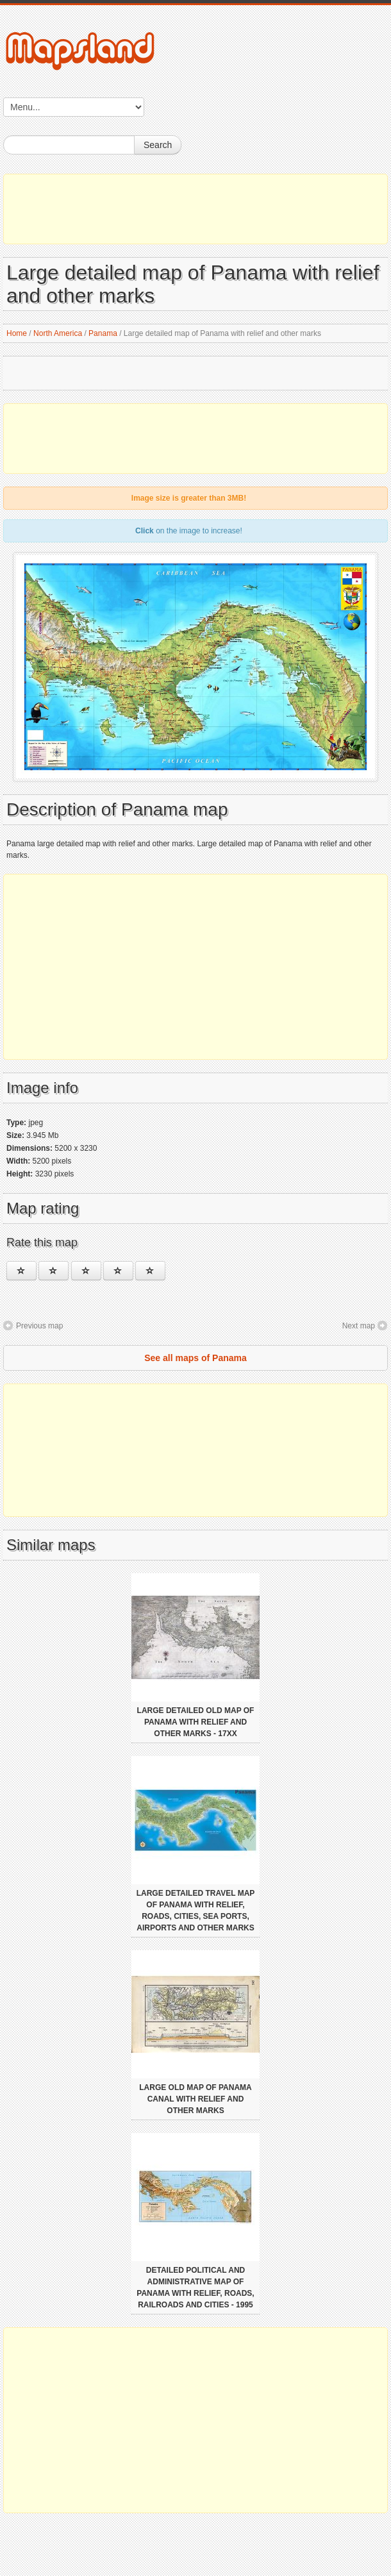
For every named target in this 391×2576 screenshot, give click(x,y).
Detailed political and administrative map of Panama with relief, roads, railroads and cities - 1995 (195, 2287)
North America (57, 333)
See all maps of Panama (195, 1358)
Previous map (39, 1325)
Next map (358, 1325)
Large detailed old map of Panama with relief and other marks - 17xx (195, 1722)
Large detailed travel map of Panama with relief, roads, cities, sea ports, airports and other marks (196, 1910)
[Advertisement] (195, 209)
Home (16, 333)
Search (158, 145)
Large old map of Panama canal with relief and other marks (195, 2099)
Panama (102, 333)
